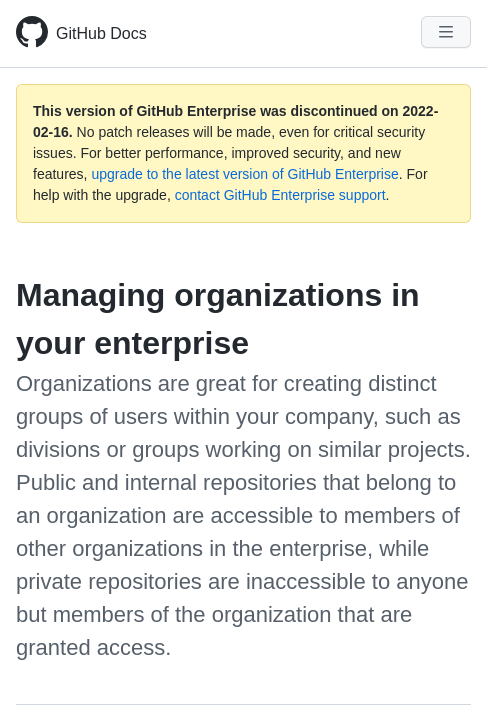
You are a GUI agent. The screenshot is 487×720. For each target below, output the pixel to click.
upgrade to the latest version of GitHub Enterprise (244, 174)
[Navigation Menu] (446, 32)
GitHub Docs (101, 33)
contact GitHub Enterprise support (280, 195)
